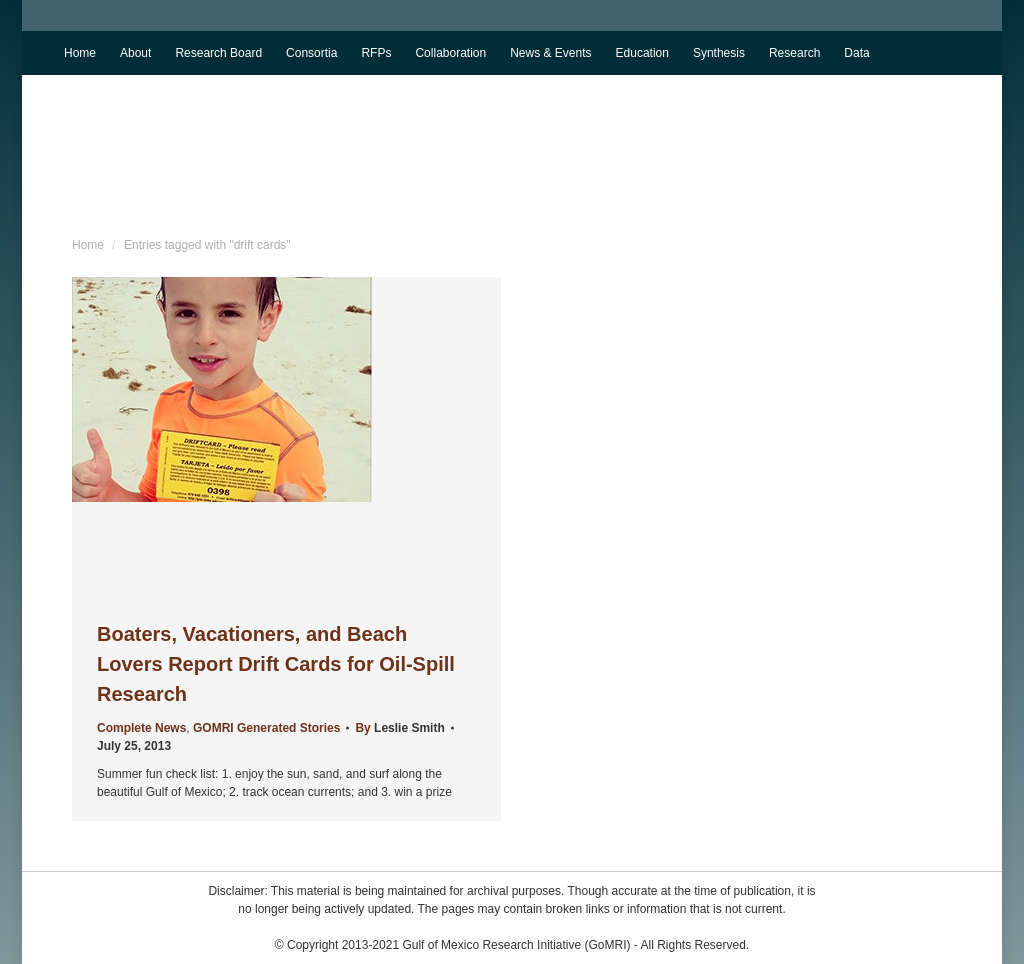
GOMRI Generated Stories (266, 728)
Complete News (141, 728)
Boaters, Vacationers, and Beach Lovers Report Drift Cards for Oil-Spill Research (276, 664)
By (399, 728)
